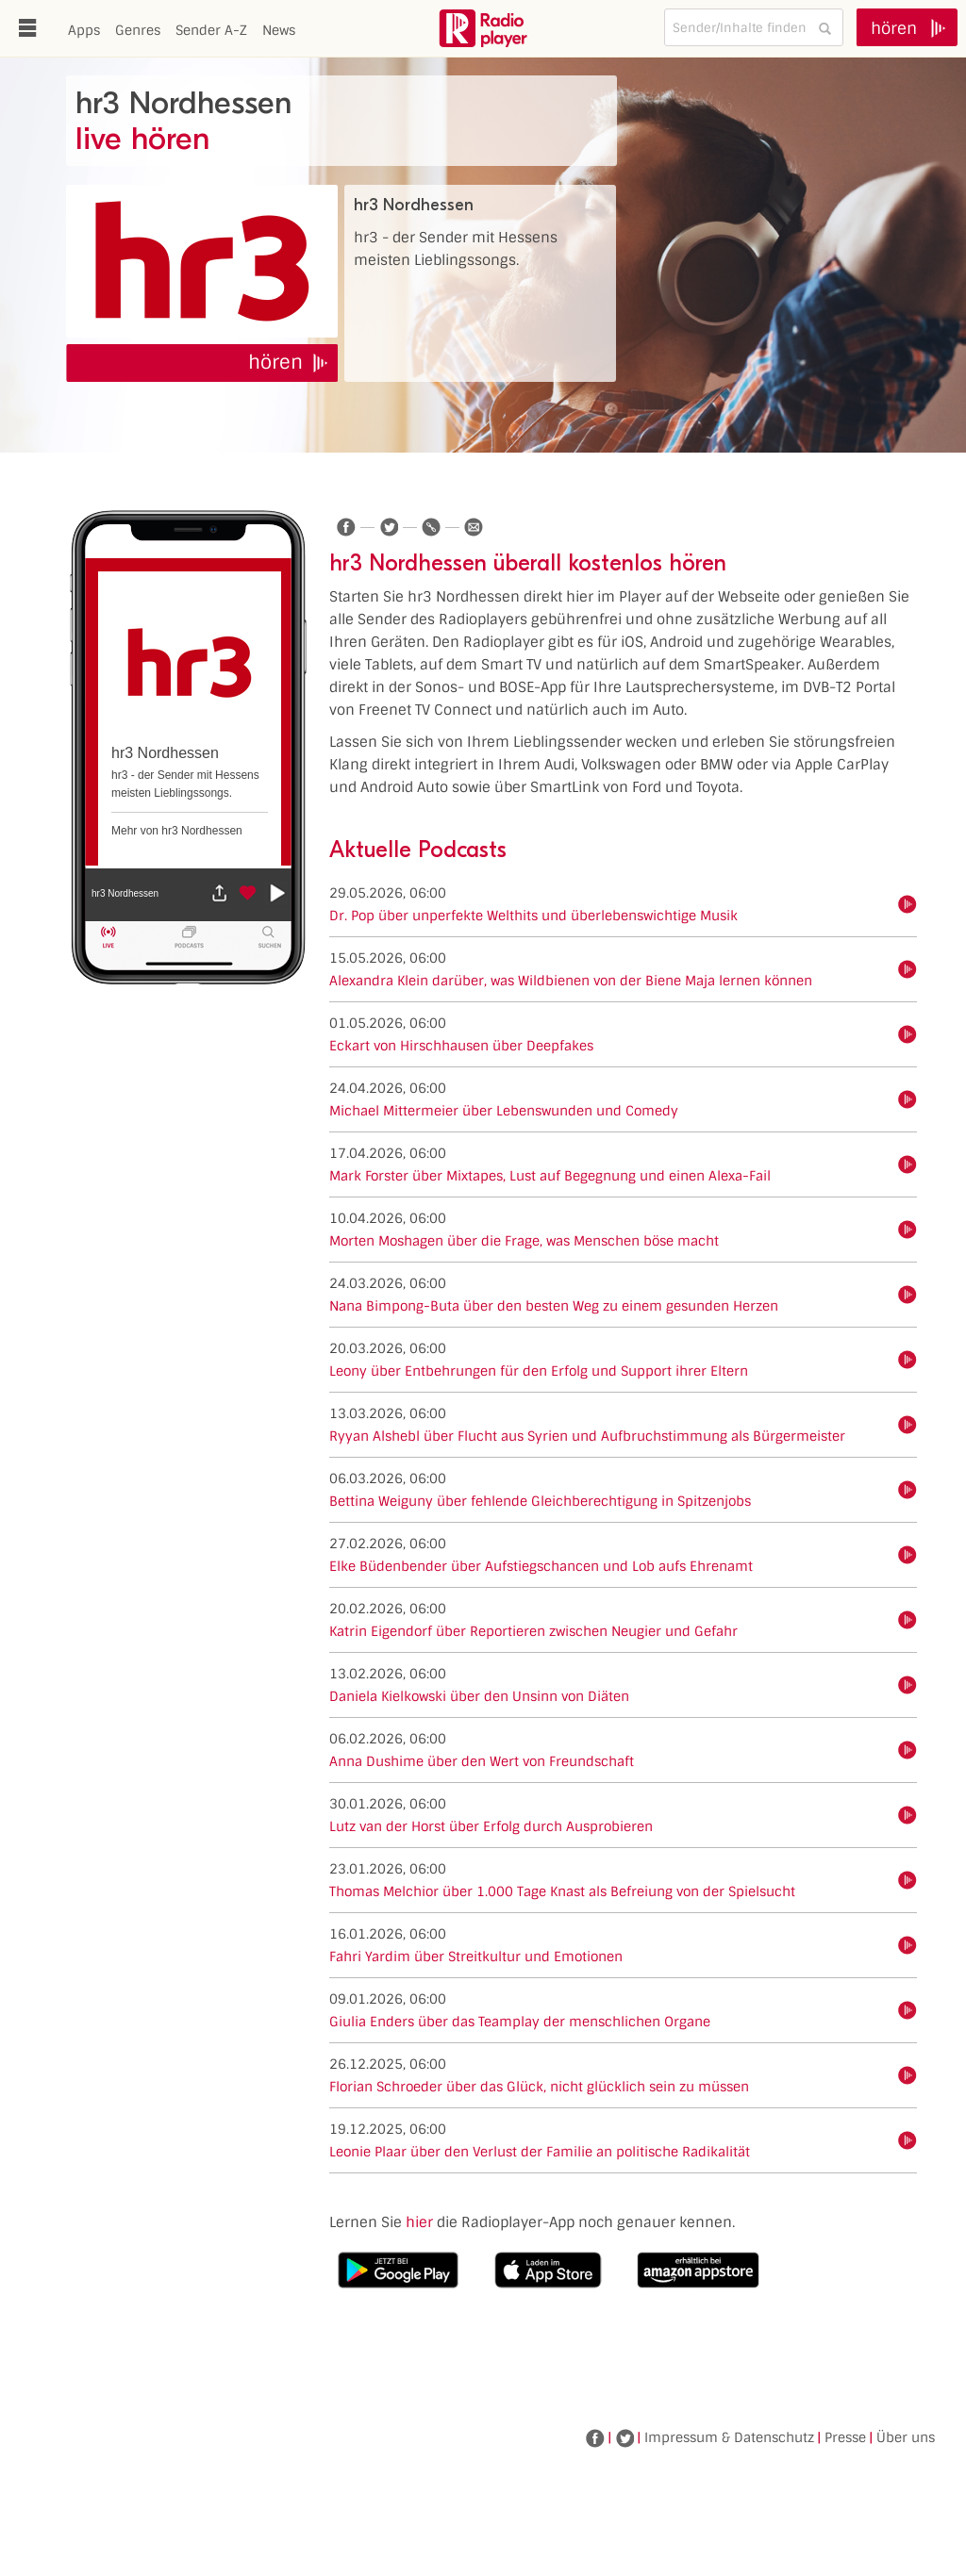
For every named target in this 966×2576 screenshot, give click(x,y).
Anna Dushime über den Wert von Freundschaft (481, 1761)
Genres (137, 30)
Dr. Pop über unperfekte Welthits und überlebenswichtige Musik (533, 915)
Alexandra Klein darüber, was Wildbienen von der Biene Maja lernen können (570, 980)
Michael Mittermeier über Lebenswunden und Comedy (503, 1110)
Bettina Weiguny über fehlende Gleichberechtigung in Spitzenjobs (540, 1501)
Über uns (905, 2437)
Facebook (595, 2438)
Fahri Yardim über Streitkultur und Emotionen (476, 1956)
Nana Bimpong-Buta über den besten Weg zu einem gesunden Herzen (553, 1305)
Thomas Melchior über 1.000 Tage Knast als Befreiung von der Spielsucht (562, 1891)
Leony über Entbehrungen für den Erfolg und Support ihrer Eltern (538, 1370)
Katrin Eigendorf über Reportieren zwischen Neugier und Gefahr (533, 1631)
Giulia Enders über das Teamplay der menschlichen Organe (519, 2021)
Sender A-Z (211, 30)
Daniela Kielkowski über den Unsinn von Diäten (479, 1696)
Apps (84, 30)
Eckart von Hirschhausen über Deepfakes (461, 1045)
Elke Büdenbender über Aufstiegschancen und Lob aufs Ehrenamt (541, 1566)
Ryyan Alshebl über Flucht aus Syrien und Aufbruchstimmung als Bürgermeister (587, 1436)
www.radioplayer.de (483, 28)
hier (419, 2222)
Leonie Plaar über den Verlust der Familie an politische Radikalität (539, 2151)
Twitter (624, 2438)
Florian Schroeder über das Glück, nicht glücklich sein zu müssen (539, 2086)
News (278, 30)
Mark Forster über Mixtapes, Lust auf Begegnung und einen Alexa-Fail (550, 1175)
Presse (845, 2437)
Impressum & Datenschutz (729, 2437)
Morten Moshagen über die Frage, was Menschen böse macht (524, 1240)
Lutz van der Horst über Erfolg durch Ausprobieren (491, 1826)
